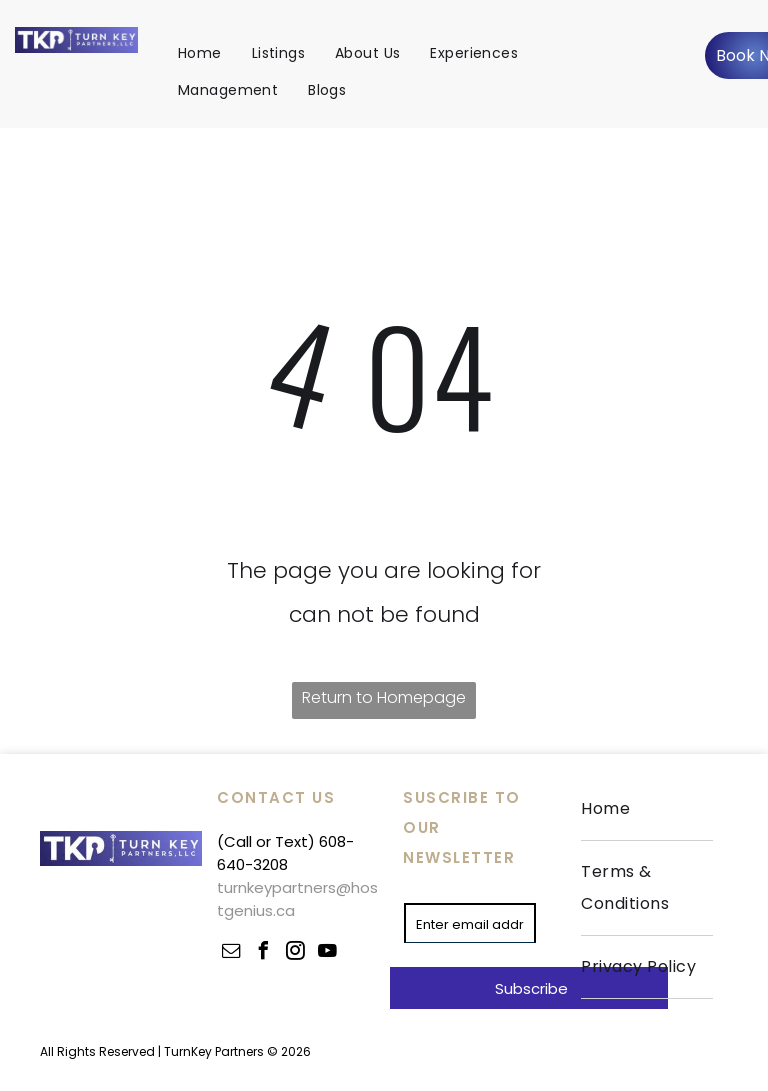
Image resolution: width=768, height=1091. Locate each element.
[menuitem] (200, 53)
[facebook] (263, 953)
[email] (231, 953)
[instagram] (295, 953)
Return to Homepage (384, 697)
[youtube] (327, 953)
